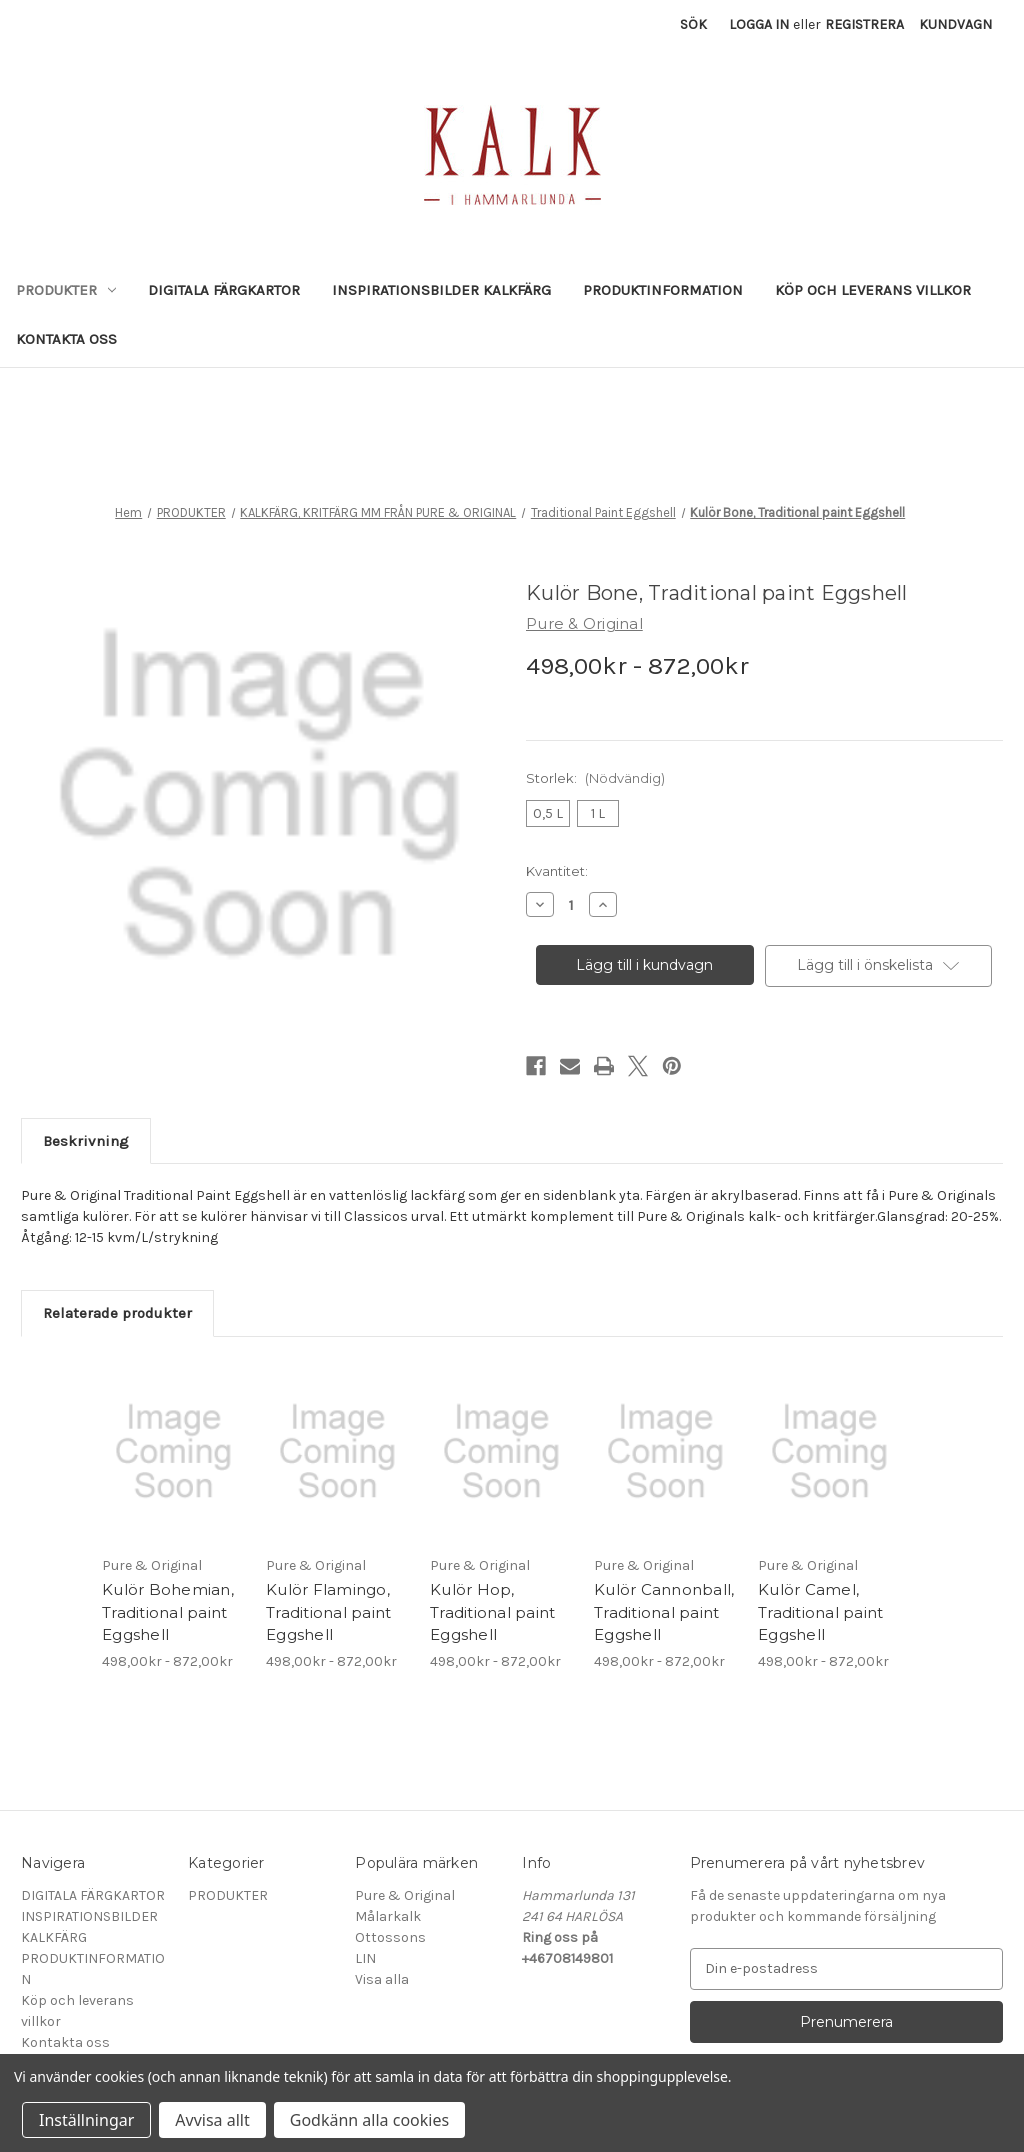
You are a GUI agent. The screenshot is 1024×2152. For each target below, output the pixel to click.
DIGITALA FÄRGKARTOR (224, 290)
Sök (693, 24)
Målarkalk (388, 1916)
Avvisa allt (212, 2120)
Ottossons (390, 1937)
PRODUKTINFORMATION (663, 290)
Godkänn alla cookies (369, 2120)
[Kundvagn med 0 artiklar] (955, 24)
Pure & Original (405, 1895)
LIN (365, 1958)
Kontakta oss (66, 339)
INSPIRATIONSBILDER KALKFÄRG (441, 290)
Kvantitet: (557, 871)
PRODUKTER (66, 290)
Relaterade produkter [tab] (117, 1313)
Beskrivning (86, 1141)
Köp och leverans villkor (873, 290)
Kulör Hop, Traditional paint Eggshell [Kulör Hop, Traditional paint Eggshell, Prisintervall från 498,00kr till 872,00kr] (492, 1612)
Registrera (864, 24)
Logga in (759, 24)
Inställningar (86, 2120)
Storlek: (595, 778)
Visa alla (382, 1979)
